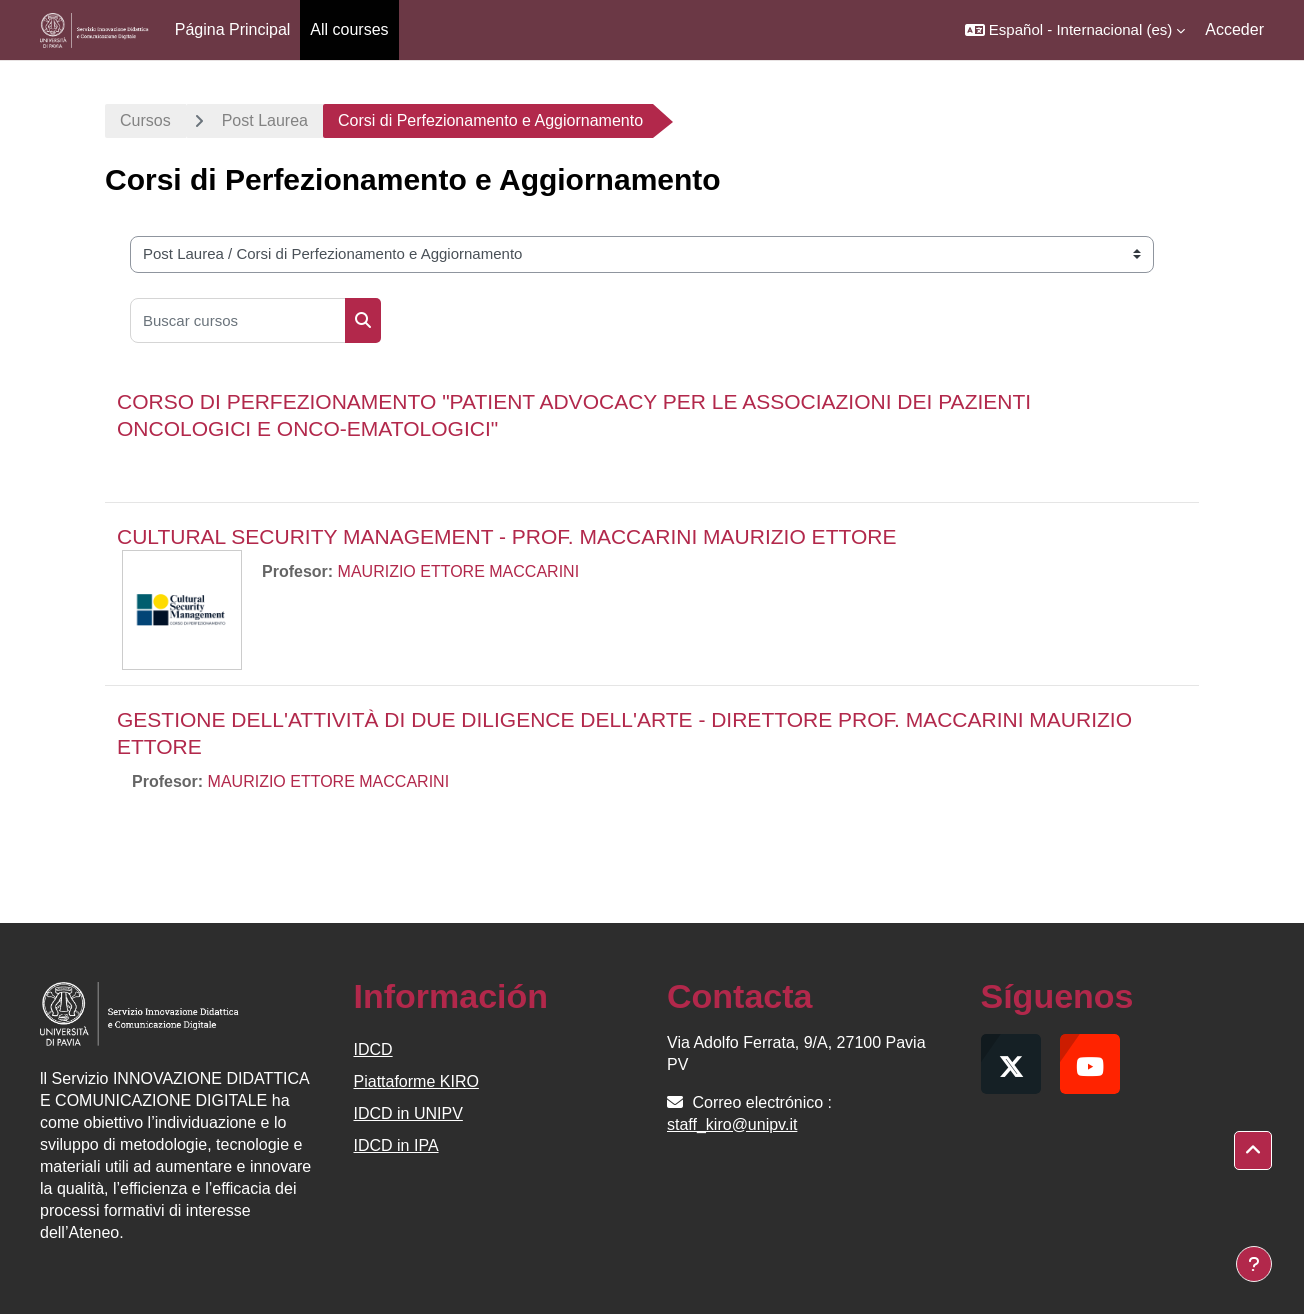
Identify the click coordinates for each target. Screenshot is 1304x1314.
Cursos (145, 120)
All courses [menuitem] (349, 29)
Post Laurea (265, 120)
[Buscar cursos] (238, 320)
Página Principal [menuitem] (233, 29)
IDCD (373, 1049)
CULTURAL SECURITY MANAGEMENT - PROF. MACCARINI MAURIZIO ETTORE (506, 536)
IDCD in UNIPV (408, 1113)
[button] (1075, 30)
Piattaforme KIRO (416, 1081)
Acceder (1234, 29)
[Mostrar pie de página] (1254, 1264)
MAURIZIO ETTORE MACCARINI (459, 571)
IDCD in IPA (396, 1145)
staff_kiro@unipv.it (732, 1124)
